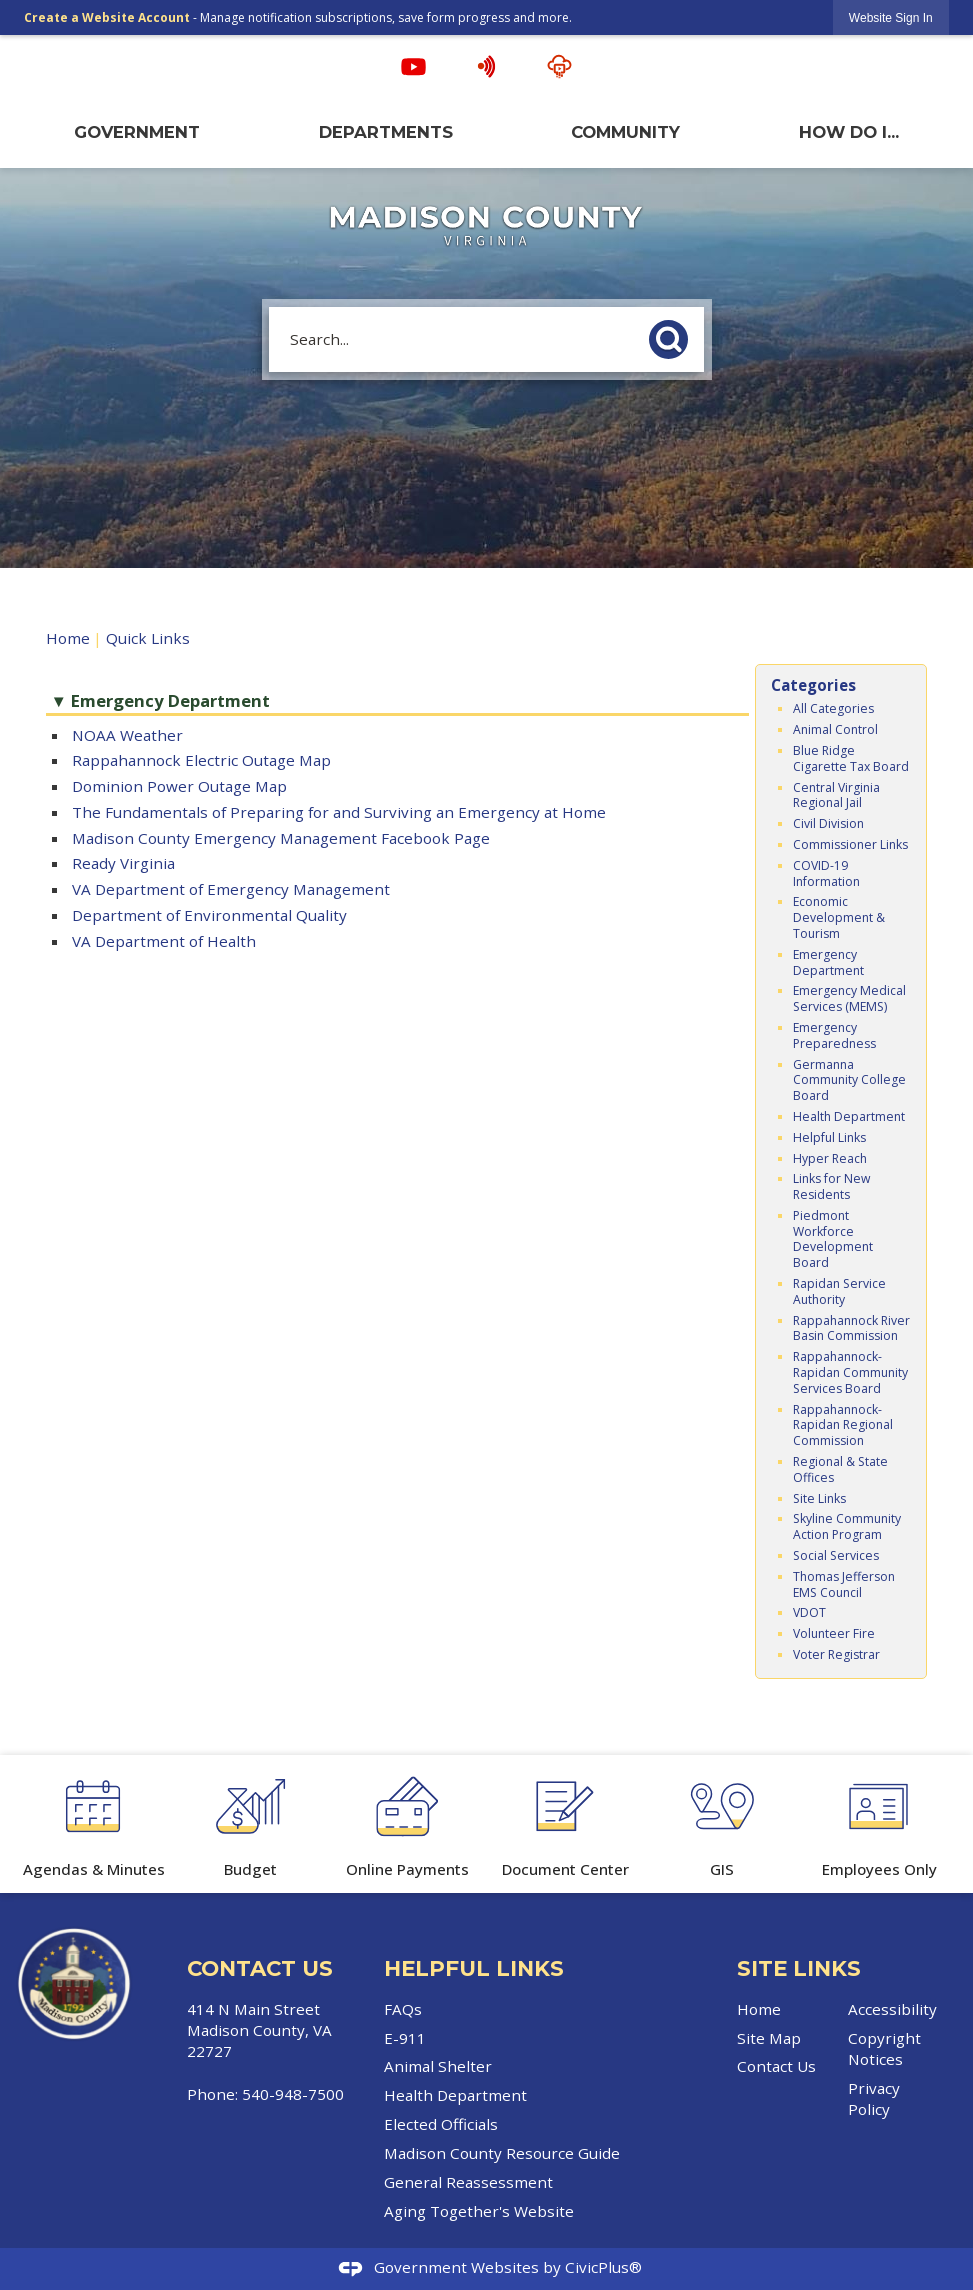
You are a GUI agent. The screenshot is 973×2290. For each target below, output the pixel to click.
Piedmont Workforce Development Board (833, 1239)
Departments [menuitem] (386, 132)
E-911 (405, 2038)
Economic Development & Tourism (839, 917)
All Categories (833, 708)
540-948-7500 (293, 2094)
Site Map (769, 2038)
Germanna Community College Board (849, 1080)
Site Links (819, 1498)
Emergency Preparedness (834, 1035)
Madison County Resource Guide (502, 2153)
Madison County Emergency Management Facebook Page (281, 838)
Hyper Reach (830, 1158)
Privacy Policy (874, 2098)
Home (68, 638)
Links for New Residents (831, 1186)
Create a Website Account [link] (107, 17)
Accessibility (892, 2009)
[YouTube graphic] (413, 66)
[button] (674, 335)
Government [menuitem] (137, 132)
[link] (891, 17)
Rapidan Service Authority (839, 1291)
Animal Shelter (438, 2066)
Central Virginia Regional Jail (836, 795)
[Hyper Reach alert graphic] (486, 66)
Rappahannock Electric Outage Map (201, 760)
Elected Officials (441, 2124)
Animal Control (835, 729)
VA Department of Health (164, 941)
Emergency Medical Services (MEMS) (849, 998)
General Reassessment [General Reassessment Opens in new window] (468, 2182)
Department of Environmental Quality (209, 915)
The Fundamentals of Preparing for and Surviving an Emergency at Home (339, 812)
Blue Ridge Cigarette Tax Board (851, 758)
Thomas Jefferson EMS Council (844, 1584)
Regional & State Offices (840, 1469)
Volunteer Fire (834, 1633)
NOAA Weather (127, 735)
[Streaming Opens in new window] (559, 66)
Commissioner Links (850, 844)
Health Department (849, 1116)
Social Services (836, 1555)
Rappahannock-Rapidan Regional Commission (843, 1425)
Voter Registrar (836, 1654)
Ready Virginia (123, 863)
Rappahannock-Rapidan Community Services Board (850, 1372)
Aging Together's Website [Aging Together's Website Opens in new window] (479, 2211)
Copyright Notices (884, 2048)
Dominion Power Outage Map (179, 786)
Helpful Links (829, 1137)
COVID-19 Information (826, 873)
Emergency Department (828, 962)
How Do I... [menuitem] (849, 132)
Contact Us (776, 2066)
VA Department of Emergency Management (231, 889)
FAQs (403, 2009)
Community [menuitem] (625, 132)
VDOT (809, 1612)
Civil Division (828, 823)
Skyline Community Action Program (847, 1526)
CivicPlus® (603, 2267)
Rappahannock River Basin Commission (851, 1328)
